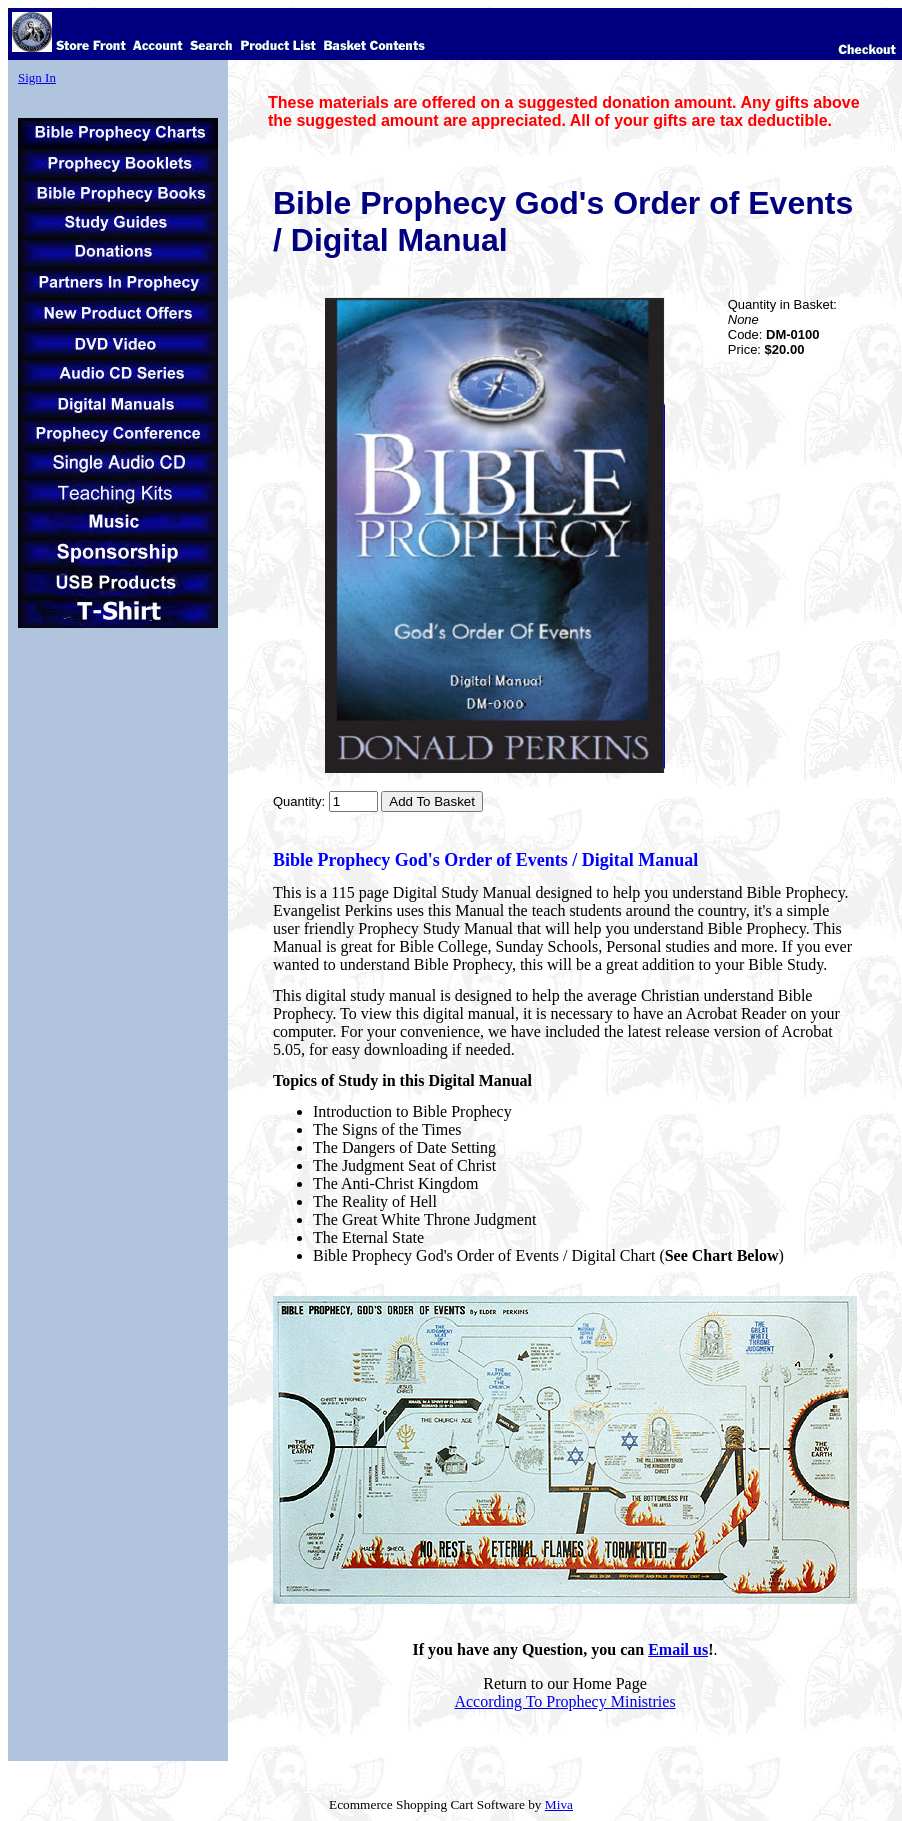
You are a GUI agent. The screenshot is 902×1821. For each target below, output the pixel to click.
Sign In (37, 77)
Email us (678, 1649)
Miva (559, 1804)
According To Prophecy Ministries (564, 1701)
